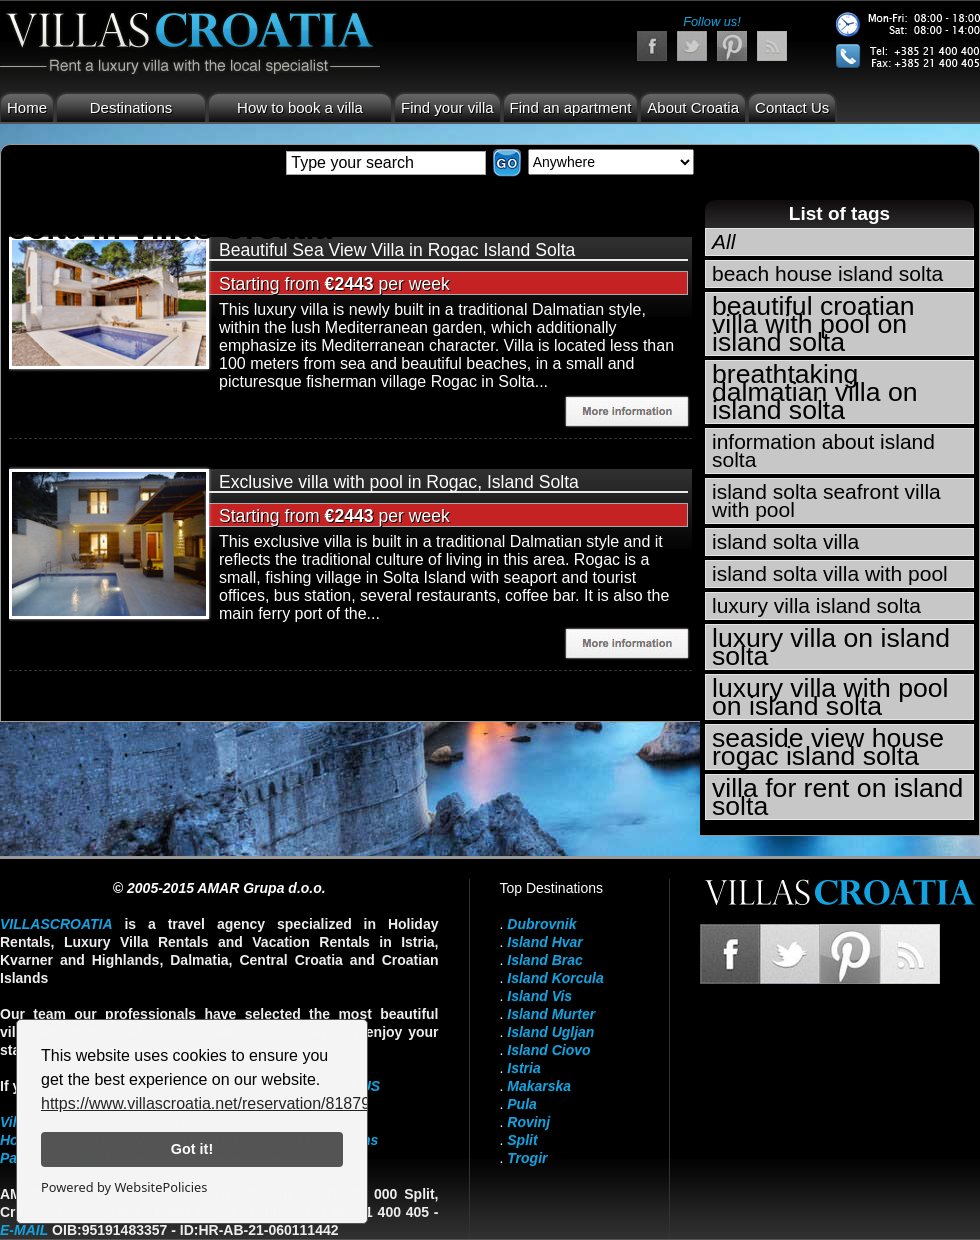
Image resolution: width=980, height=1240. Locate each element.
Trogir (527, 1158)
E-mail (24, 1230)
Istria (523, 1068)
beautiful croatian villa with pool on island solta (813, 324)
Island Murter (551, 1014)
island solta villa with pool (830, 573)
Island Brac (544, 960)
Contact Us (792, 107)
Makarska (539, 1086)
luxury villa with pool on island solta (830, 697)
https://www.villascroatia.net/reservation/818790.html (227, 1103)
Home (27, 107)
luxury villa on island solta (831, 647)
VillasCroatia (56, 924)
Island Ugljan (550, 1032)
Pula (522, 1104)
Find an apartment (571, 107)
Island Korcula (555, 978)
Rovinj (528, 1122)
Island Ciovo (548, 1050)
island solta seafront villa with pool (826, 500)
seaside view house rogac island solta (828, 747)
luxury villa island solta (816, 605)
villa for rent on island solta (837, 797)
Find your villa (447, 107)
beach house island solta (827, 273)
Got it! (192, 1149)
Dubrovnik (541, 924)
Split (522, 1140)
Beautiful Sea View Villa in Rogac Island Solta (397, 250)
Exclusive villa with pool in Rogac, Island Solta (399, 482)
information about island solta (823, 450)
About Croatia (693, 107)
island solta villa (785, 541)
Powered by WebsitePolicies (124, 1187)
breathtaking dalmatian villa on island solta (814, 392)
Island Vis (539, 996)
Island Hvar (544, 942)
